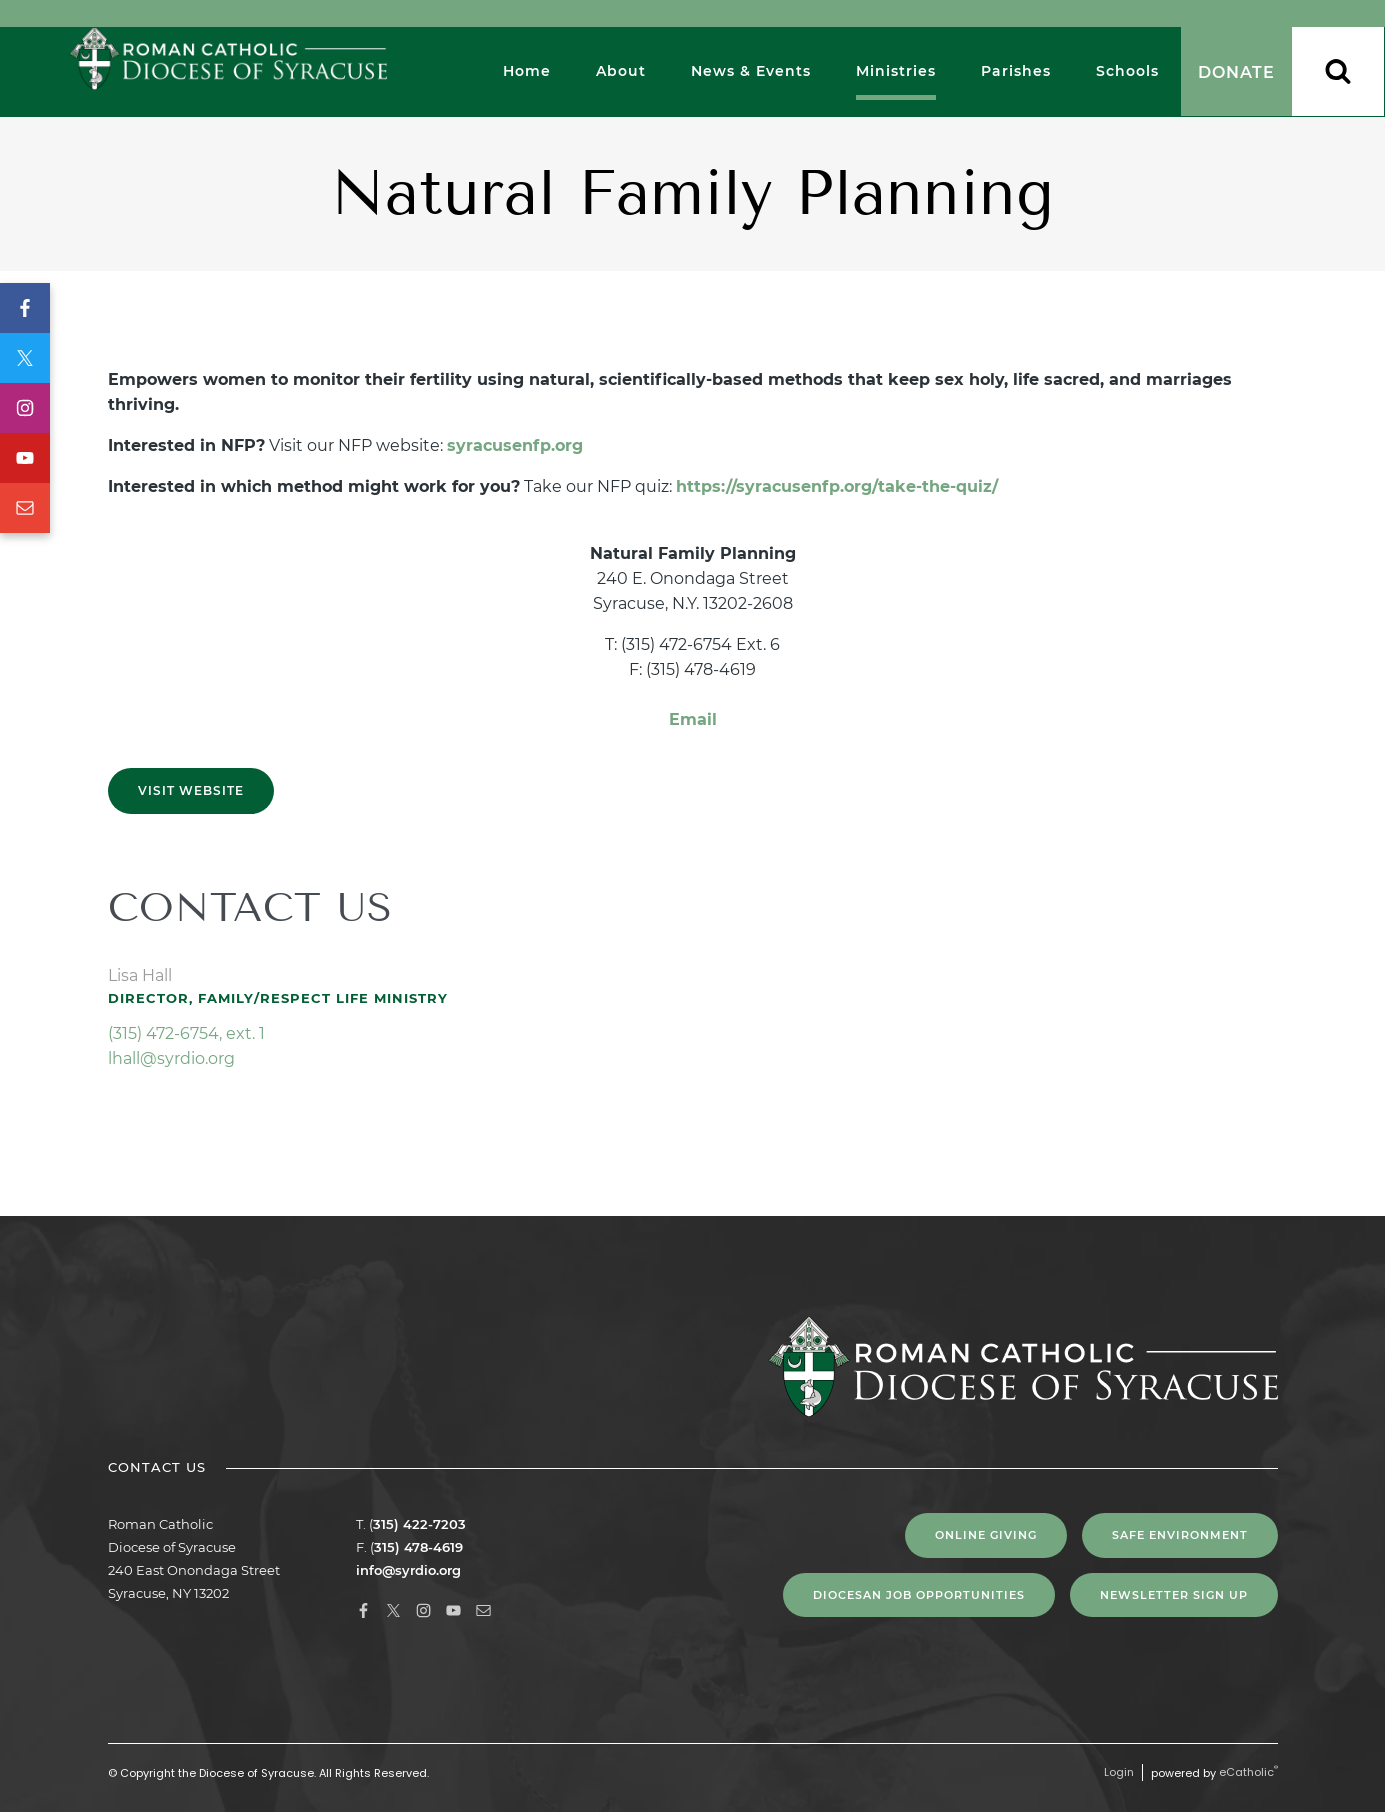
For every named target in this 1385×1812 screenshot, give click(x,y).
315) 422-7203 (419, 1524)
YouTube (25, 458)
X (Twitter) (25, 358)
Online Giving (986, 1535)
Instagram (25, 408)
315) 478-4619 (418, 1547)
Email (25, 508)
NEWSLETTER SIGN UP (1174, 1595)
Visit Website (191, 790)
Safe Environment (1180, 1535)
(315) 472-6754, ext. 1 (186, 1033)
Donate (1236, 72)
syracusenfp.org (515, 445)
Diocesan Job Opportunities (919, 1595)
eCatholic (1248, 1772)
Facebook (25, 308)
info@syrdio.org (408, 1570)
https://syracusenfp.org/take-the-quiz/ (837, 486)
